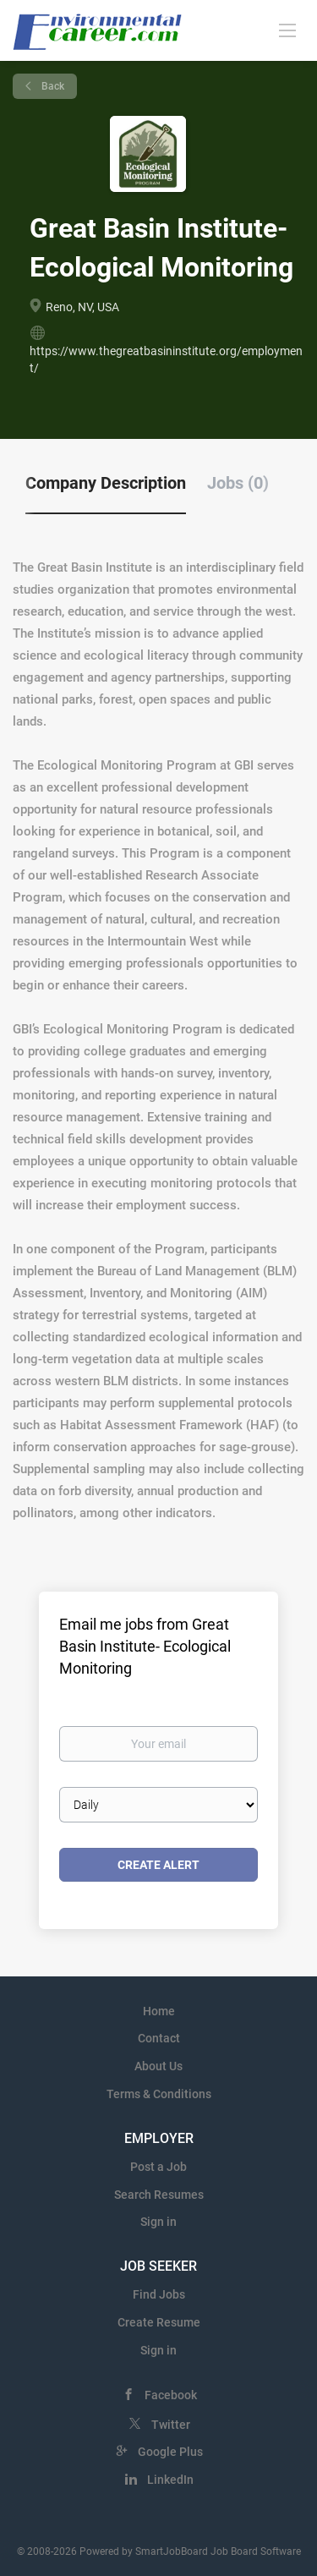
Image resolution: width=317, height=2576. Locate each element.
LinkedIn (170, 2479)
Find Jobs (159, 2294)
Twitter (170, 2424)
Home (159, 2011)
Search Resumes (159, 2194)
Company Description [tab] (105, 483)
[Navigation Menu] (287, 29)
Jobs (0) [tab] (238, 483)
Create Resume (159, 2322)
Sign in (158, 2221)
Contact (159, 2038)
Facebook (171, 2395)
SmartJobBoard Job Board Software (218, 2551)
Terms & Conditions (159, 2094)
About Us (158, 2066)
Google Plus (170, 2451)
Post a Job (158, 2166)
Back (51, 86)
